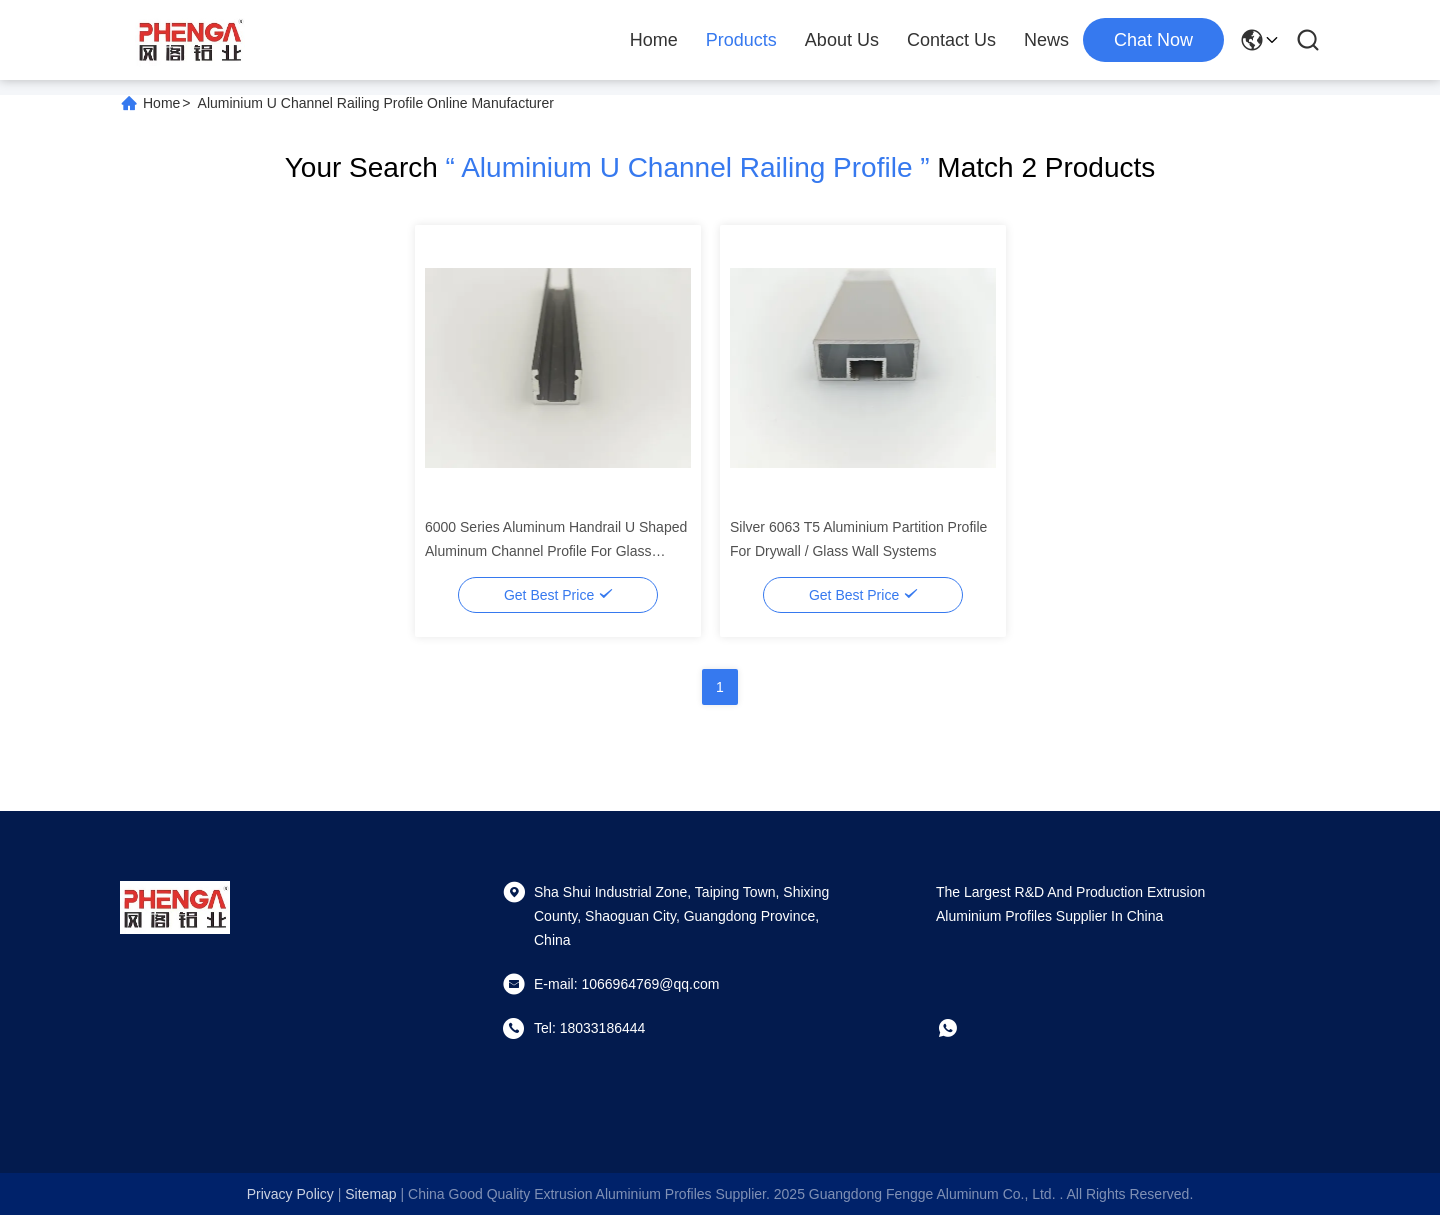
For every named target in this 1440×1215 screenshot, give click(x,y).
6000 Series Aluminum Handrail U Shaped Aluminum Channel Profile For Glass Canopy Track (556, 551)
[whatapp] (962, 1028)
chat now (1153, 40)
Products (741, 40)
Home (654, 40)
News (1046, 40)
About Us (842, 40)
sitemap (370, 1194)
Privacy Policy (290, 1194)
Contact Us (951, 40)
